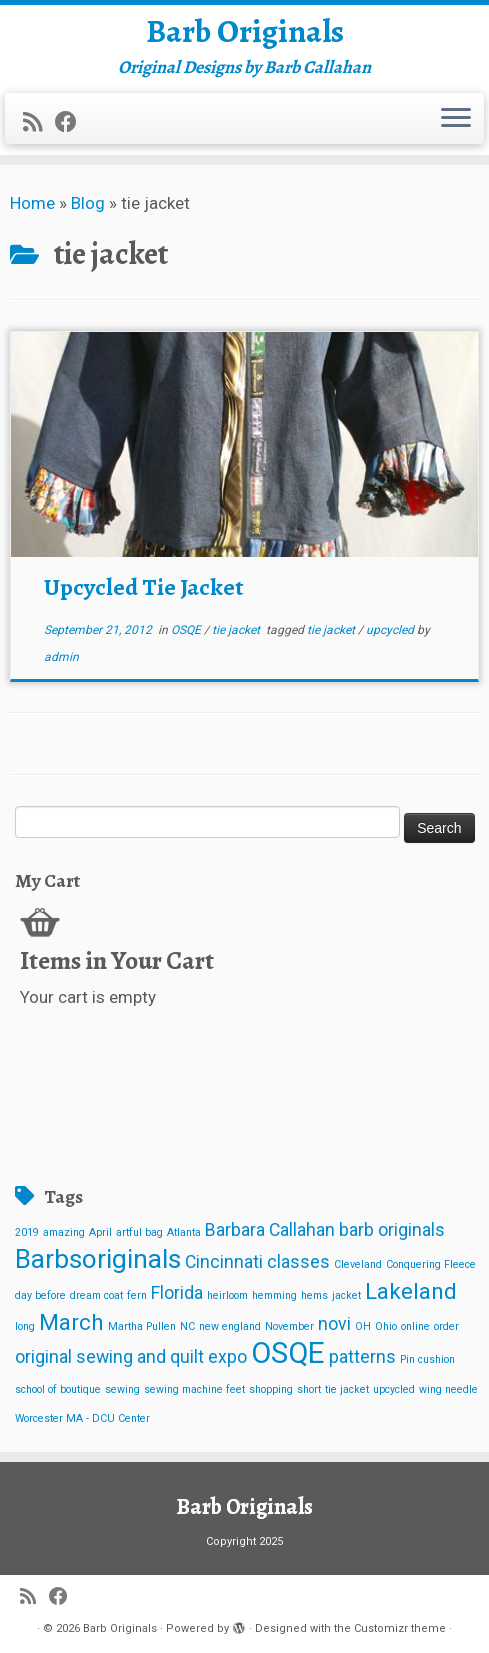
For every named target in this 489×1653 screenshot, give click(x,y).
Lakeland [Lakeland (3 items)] (411, 1291)
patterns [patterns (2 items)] (362, 1357)
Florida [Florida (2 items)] (177, 1293)
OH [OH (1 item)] (363, 1326)
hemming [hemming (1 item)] (274, 1295)
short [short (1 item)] (309, 1389)
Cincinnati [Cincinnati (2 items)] (224, 1262)
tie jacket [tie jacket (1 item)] (347, 1389)
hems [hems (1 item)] (314, 1295)
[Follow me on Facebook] (72, 122)
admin (61, 657)
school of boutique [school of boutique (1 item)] (58, 1389)
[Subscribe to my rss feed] (39, 122)
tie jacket (237, 630)
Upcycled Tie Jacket (144, 587)
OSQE (187, 630)
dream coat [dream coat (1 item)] (96, 1295)
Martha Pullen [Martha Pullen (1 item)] (142, 1326)
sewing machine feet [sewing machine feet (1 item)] (194, 1389)
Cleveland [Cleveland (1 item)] (358, 1264)
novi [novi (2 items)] (334, 1324)
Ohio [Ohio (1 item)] (386, 1326)
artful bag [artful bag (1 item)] (139, 1232)
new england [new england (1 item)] (230, 1326)
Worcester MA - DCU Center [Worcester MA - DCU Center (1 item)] (82, 1418)
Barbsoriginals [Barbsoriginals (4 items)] (98, 1259)
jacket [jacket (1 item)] (346, 1295)
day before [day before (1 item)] (40, 1295)
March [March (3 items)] (71, 1322)
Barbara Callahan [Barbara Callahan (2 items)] (270, 1230)
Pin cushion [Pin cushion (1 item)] (427, 1359)
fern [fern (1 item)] (137, 1295)
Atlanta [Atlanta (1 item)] (184, 1232)
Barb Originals (245, 31)
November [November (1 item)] (289, 1326)
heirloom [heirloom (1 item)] (227, 1295)
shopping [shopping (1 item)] (271, 1389)
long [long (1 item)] (25, 1326)
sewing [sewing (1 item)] (122, 1389)
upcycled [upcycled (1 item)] (394, 1389)
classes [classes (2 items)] (298, 1262)
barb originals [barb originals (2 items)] (392, 1230)
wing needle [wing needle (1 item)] (448, 1389)
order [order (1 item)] (446, 1326)
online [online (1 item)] (415, 1326)
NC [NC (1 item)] (187, 1326)
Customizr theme (400, 1628)
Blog (88, 203)
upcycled (391, 630)
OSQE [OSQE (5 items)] (288, 1353)
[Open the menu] (456, 119)
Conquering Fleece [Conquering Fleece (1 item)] (431, 1264)
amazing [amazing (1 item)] (64, 1232)
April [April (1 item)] (100, 1232)
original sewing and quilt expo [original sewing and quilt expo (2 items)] (131, 1357)
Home (32, 203)
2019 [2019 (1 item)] (27, 1232)
